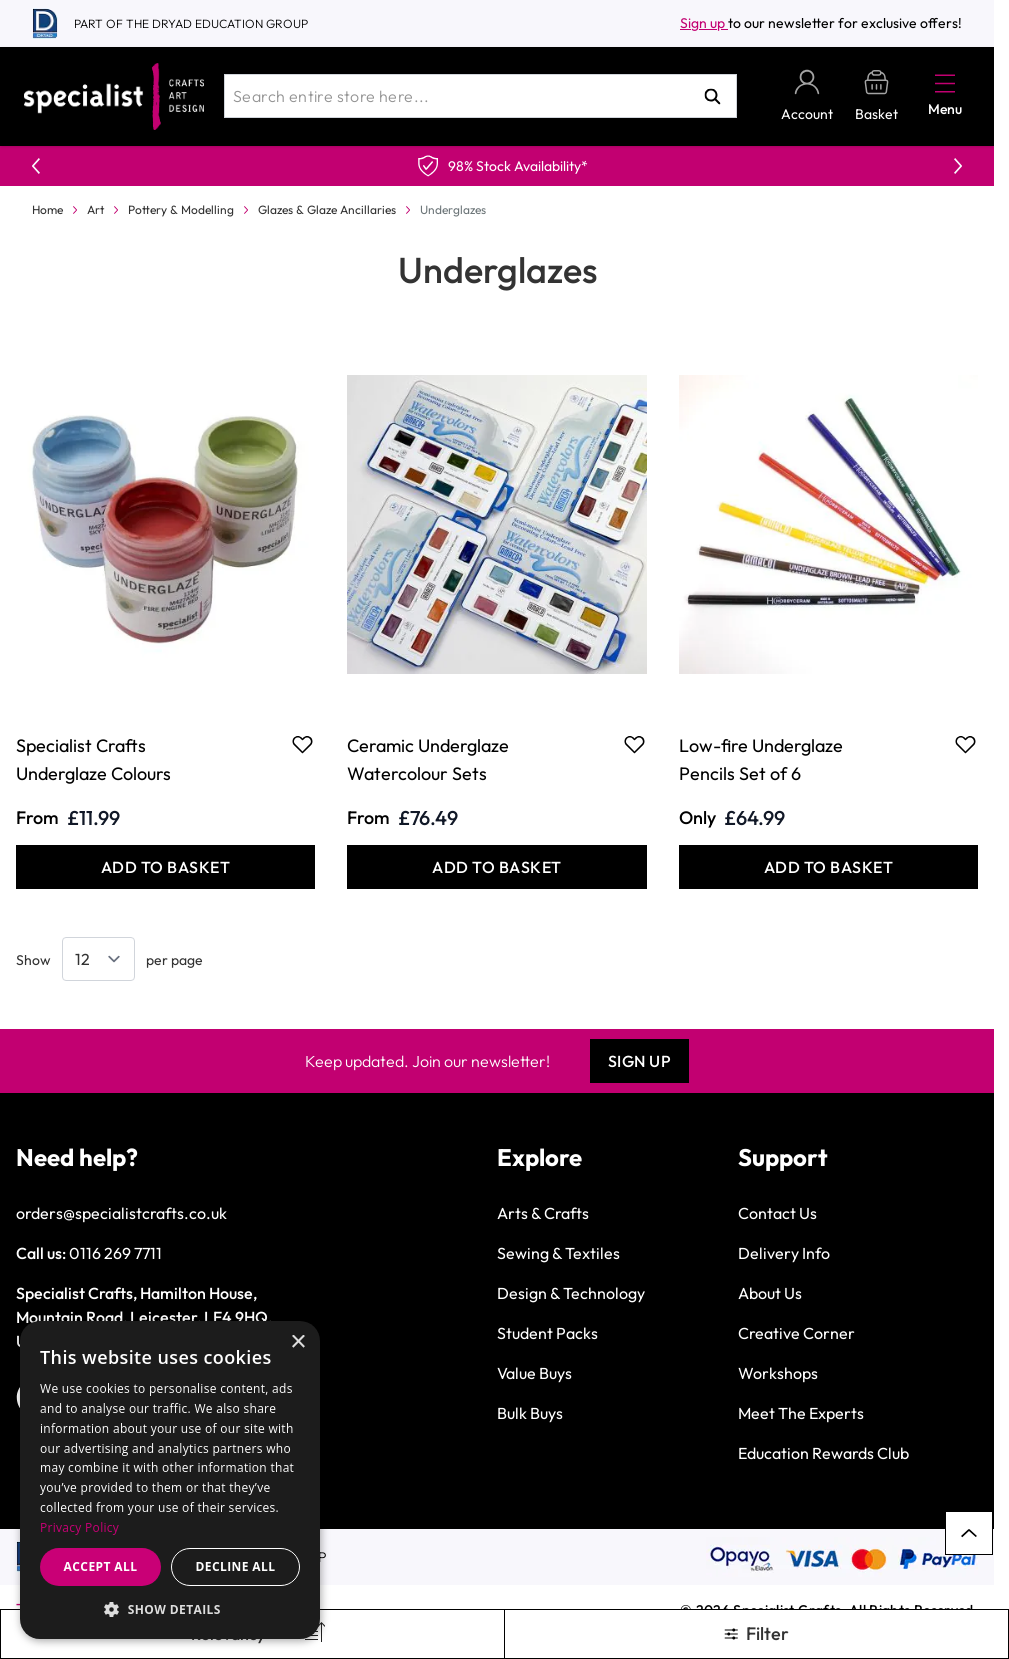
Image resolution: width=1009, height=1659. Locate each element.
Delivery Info (784, 1253)
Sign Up (640, 1061)
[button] (170, 1609)
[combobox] (480, 96)
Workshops (778, 1373)
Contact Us (777, 1213)
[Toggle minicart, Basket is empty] (876, 96)
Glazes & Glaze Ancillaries (327, 209)
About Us (770, 1293)
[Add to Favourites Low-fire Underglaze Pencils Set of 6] (965, 744)
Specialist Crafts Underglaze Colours (93, 759)
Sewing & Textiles (558, 1253)
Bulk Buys (530, 1413)
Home (47, 209)
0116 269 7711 (115, 1253)
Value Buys (534, 1373)
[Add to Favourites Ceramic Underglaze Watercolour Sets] (634, 744)
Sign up (704, 23)
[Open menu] (945, 83)
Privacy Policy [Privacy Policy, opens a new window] (79, 1527)
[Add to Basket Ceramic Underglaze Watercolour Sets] (496, 867)
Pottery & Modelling (181, 209)
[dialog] (170, 1480)
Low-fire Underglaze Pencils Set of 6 (761, 759)
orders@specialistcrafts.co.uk (121, 1213)
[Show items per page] (98, 959)
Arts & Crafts (543, 1213)
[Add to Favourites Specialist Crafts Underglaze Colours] (302, 744)
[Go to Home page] (114, 96)
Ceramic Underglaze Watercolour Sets (428, 759)
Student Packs (547, 1333)
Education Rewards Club (823, 1453)
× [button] (297, 1342)
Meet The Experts (801, 1413)
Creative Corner (796, 1333)
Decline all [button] (236, 1566)
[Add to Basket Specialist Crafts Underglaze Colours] (165, 867)
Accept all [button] (101, 1566)
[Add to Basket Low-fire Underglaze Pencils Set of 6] (828, 867)
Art (95, 209)
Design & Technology (571, 1293)
